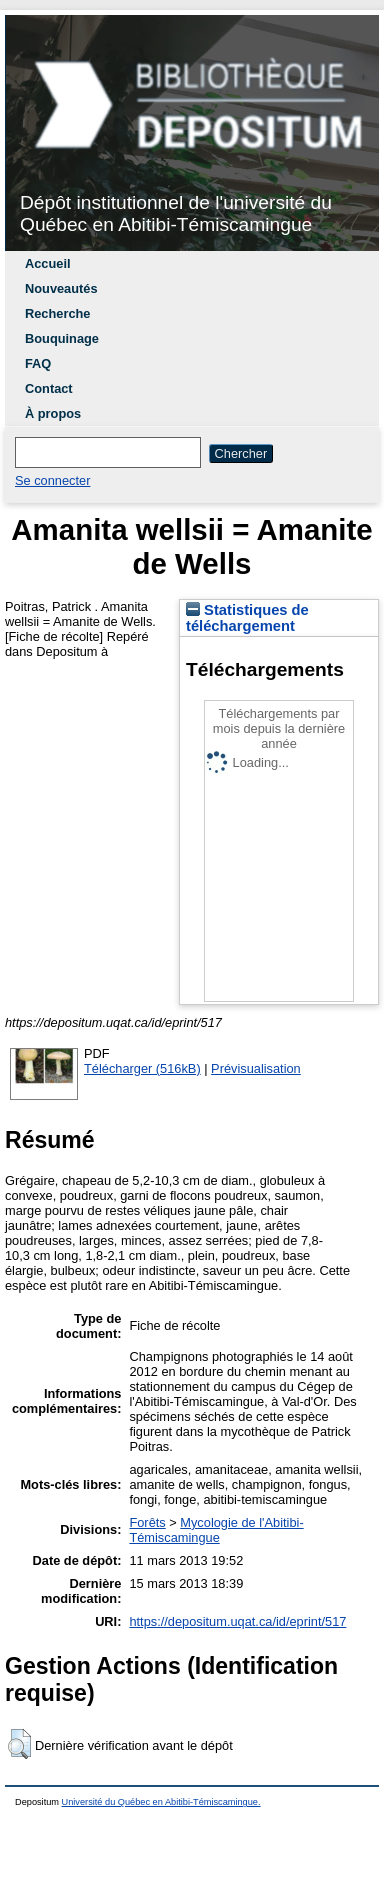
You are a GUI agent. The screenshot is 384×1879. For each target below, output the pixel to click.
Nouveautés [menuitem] (61, 288)
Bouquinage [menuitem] (62, 338)
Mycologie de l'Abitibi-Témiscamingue (216, 1530)
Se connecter (52, 480)
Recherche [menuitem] (57, 313)
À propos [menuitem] (53, 413)
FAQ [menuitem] (38, 363)
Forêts (147, 1522)
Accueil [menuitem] (48, 263)
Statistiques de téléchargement (247, 618)
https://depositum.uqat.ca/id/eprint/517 (237, 1621)
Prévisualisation (256, 1068)
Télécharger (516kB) (142, 1068)
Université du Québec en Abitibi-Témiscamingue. (161, 1802)
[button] (19, 1744)
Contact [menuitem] (49, 388)
